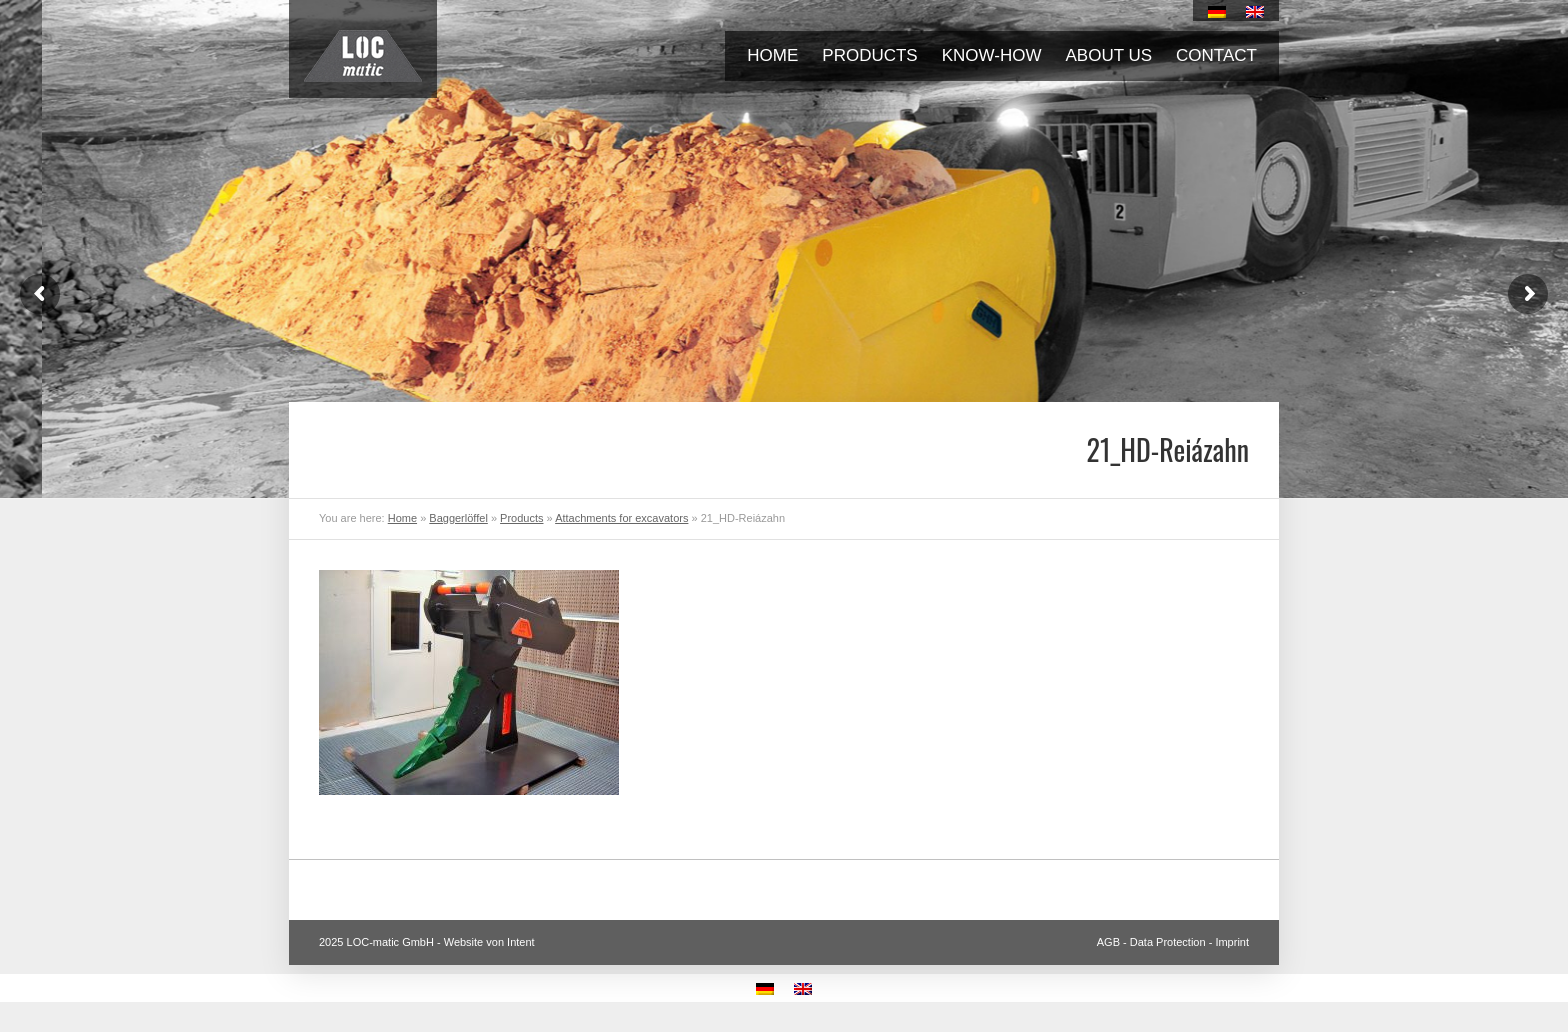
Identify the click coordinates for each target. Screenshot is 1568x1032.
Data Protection (1168, 942)
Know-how (992, 55)
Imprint (1232, 942)
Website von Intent (489, 942)
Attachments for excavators (621, 518)
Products (869, 55)
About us (1109, 55)
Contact (1216, 55)
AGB (1108, 942)
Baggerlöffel (458, 518)
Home (772, 55)
